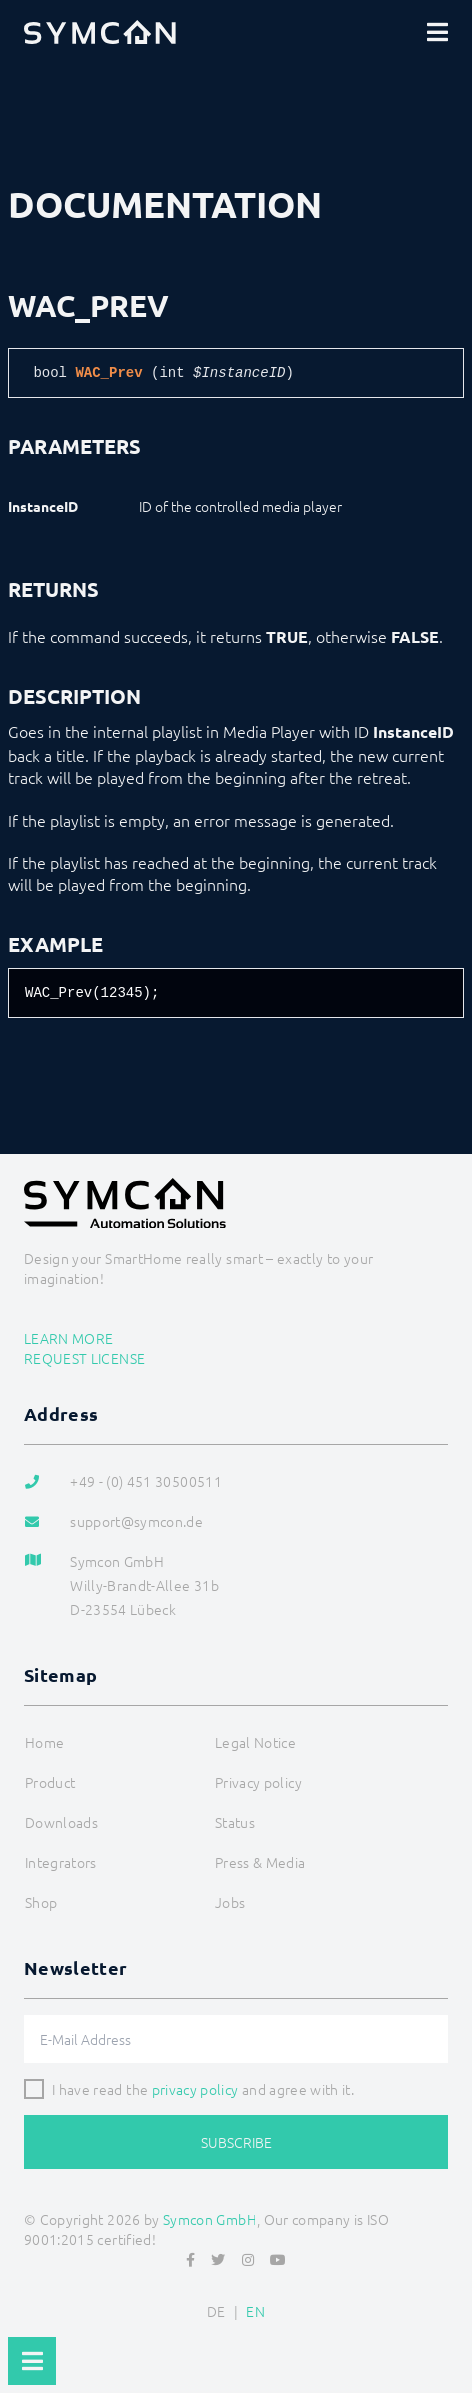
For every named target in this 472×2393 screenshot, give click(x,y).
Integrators (61, 1862)
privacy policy (195, 2089)
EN (255, 2311)
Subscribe (236, 2142)
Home (44, 1742)
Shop (41, 1902)
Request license (84, 1358)
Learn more (69, 1338)
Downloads (61, 1822)
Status (235, 1822)
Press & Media (260, 1862)
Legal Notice (255, 1742)
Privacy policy (258, 1782)
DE (216, 2311)
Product (50, 1782)
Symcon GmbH (210, 2219)
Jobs (230, 1902)
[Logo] (100, 32)
